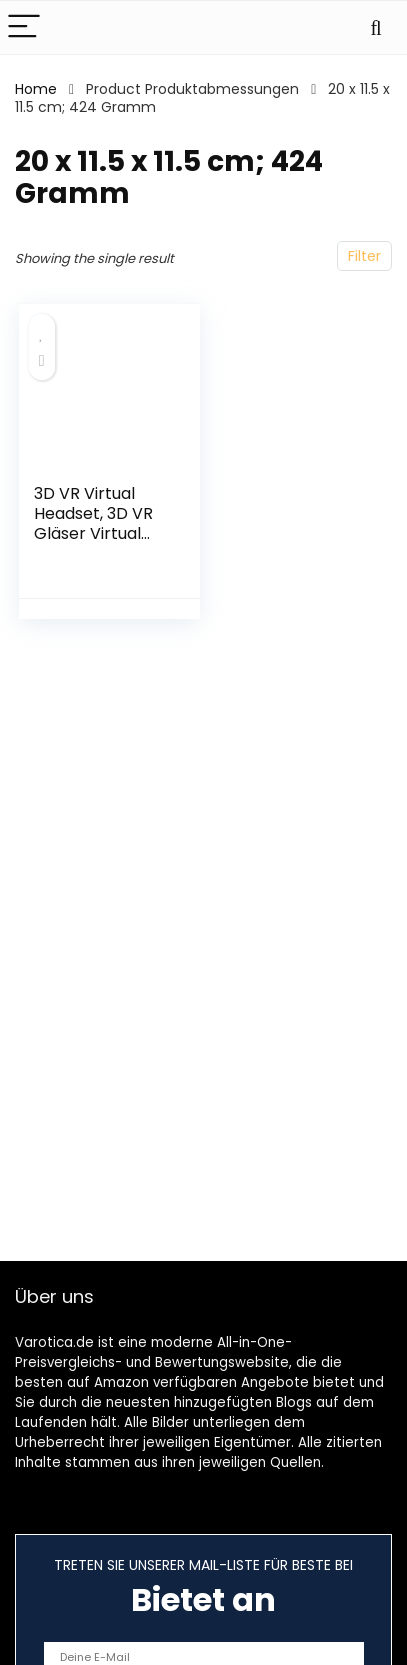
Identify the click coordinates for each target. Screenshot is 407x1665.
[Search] (376, 27)
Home (36, 89)
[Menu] (24, 27)
